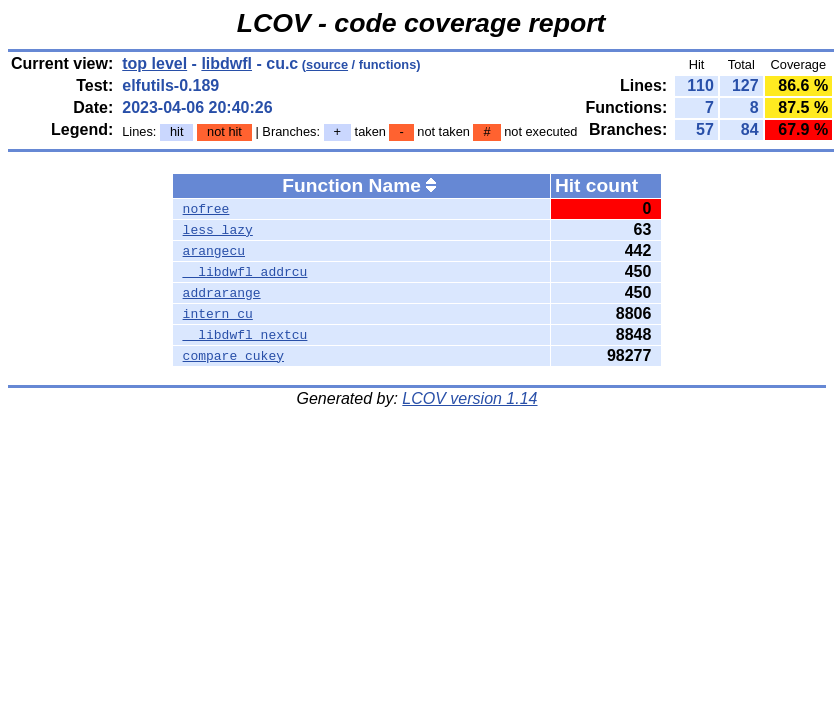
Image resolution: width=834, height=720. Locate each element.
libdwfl (226, 63)
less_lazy (218, 230)
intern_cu (218, 314)
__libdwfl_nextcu (245, 335)
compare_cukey (233, 356)
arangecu (214, 251)
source (327, 64)
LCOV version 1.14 (469, 398)
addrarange (222, 293)
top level (154, 63)
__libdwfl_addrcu (245, 272)
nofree (206, 209)
